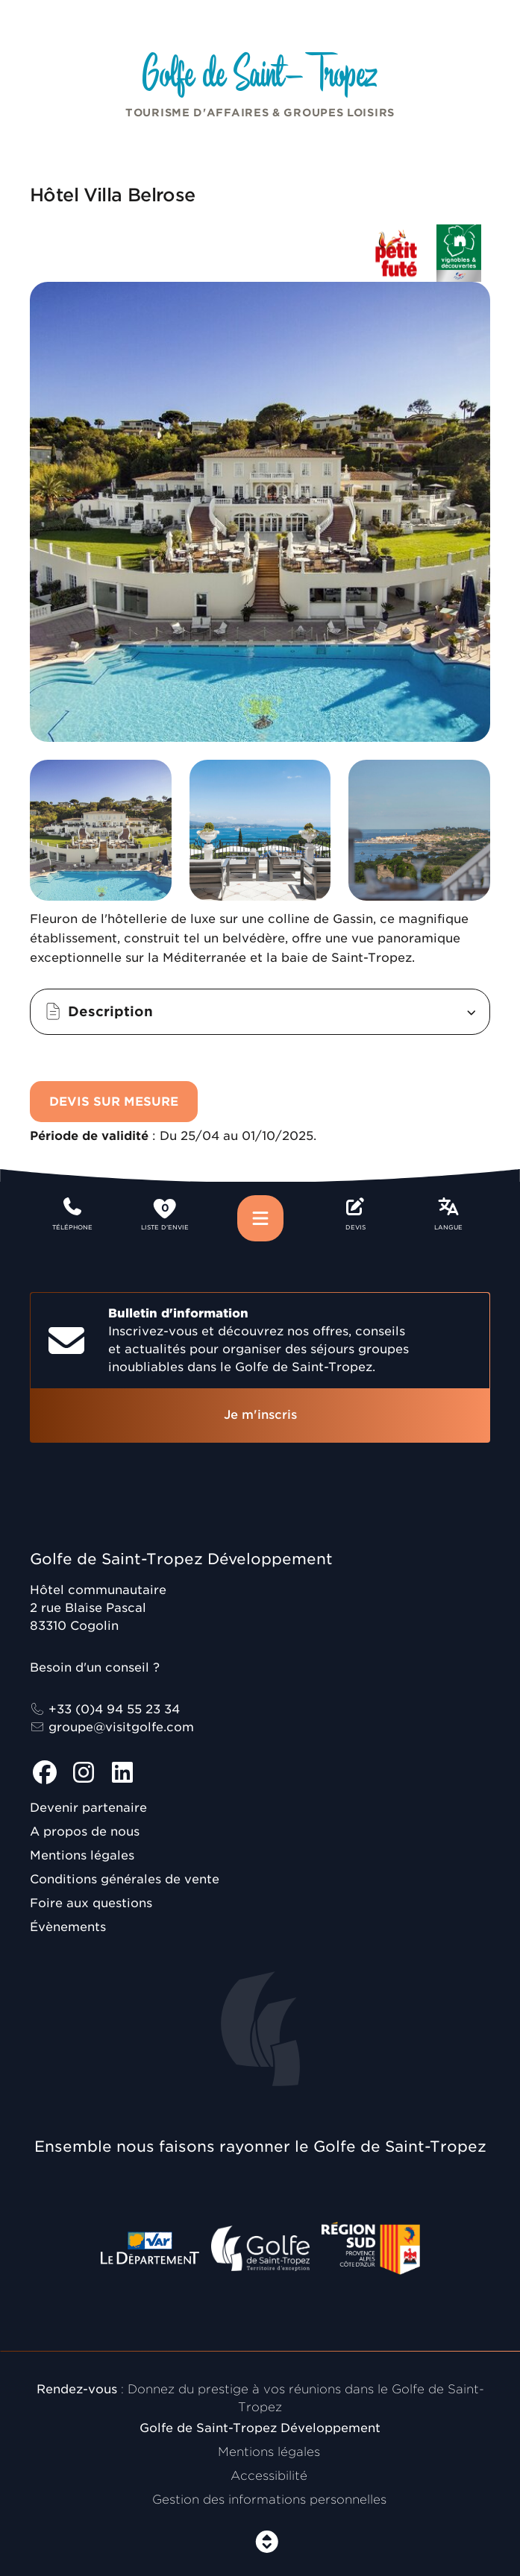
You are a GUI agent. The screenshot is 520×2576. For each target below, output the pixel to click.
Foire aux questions (91, 1903)
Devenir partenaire (88, 1808)
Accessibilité (269, 2476)
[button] (260, 1011)
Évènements (68, 1927)
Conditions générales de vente (124, 1879)
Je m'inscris (260, 1415)
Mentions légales (82, 1855)
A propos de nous (85, 1831)
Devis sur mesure (113, 1102)
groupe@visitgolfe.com (112, 1727)
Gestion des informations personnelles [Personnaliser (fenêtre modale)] (269, 2499)
